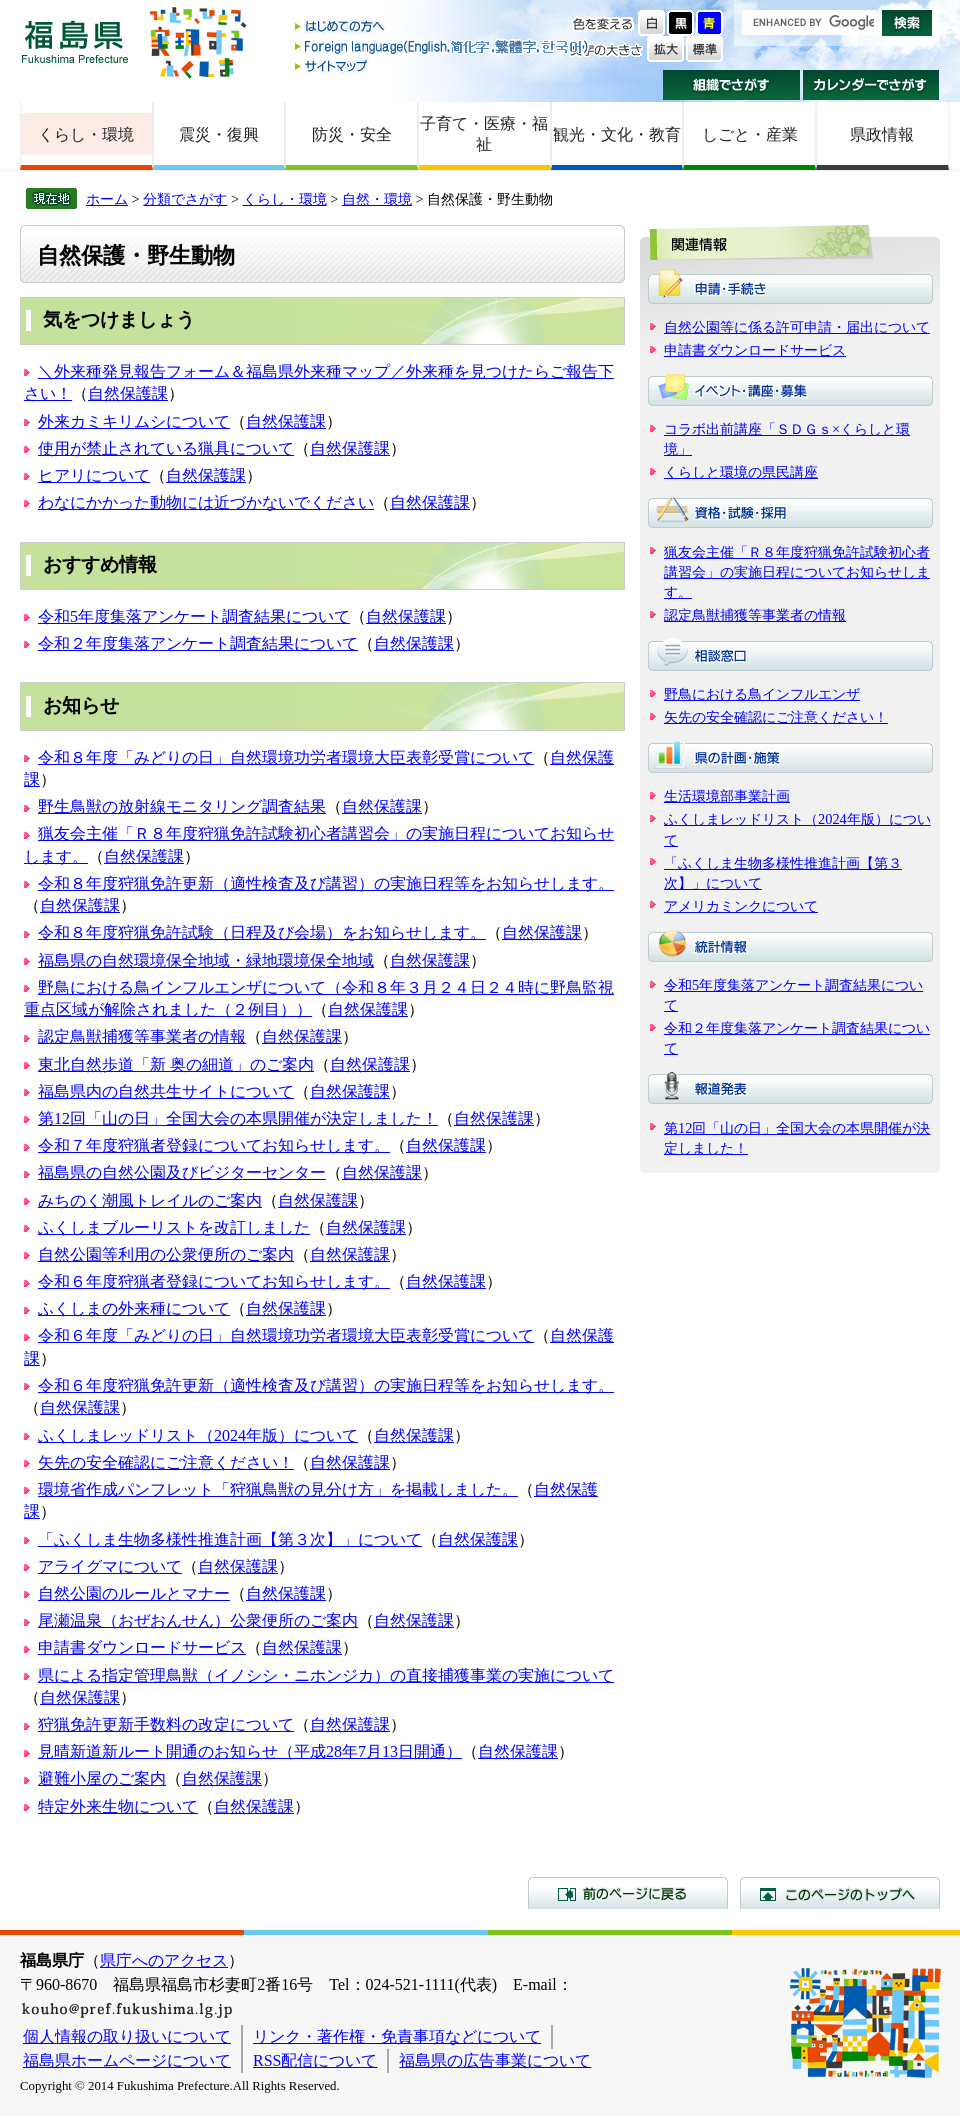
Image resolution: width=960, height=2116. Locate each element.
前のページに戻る (628, 1893)
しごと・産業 (750, 134)
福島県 (75, 41)
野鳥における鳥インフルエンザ (762, 694)
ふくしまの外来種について (134, 1308)
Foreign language (443, 46)
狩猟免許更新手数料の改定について (166, 1724)
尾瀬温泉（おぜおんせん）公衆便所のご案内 (198, 1620)
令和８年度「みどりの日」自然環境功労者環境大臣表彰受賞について (286, 757)
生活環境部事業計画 (727, 796)
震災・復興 (219, 134)
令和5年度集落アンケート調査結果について (194, 616)
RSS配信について (315, 2060)
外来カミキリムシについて (134, 421)
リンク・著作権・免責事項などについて (397, 2036)
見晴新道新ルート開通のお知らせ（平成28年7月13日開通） (250, 1751)
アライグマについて (110, 1566)
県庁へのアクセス (164, 1960)
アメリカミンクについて (741, 906)
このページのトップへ (840, 1893)
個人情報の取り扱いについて (127, 2036)
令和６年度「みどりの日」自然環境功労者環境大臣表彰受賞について (286, 1335)
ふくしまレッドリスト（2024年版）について (198, 1435)
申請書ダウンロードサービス (142, 1647)
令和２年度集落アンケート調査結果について (198, 643)
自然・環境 (377, 199)
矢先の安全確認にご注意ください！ (166, 1462)
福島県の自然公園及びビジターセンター (182, 1172)
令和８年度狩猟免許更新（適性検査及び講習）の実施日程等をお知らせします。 (326, 883)
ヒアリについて (94, 475)
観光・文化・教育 (617, 134)
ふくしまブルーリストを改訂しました (174, 1227)
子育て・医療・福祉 (484, 134)
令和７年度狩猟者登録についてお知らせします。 (214, 1145)
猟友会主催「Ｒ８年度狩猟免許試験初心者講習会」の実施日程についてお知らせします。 (797, 572)
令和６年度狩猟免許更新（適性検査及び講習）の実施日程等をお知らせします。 (326, 1385)
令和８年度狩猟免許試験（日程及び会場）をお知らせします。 (262, 932)
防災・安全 (352, 134)
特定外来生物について (118, 1806)
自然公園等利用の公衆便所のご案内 (166, 1254)
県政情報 (882, 134)
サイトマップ (443, 65)
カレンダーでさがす (871, 85)
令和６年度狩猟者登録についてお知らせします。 (214, 1281)
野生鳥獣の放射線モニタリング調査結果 (182, 806)
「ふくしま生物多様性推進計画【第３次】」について (230, 1539)
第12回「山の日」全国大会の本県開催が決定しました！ (238, 1118)
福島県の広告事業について (495, 2060)
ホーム (107, 199)
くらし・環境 (86, 134)
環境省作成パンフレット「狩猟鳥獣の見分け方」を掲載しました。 (278, 1489)
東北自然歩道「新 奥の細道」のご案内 (176, 1064)
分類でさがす (185, 199)
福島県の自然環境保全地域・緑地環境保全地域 (206, 960)
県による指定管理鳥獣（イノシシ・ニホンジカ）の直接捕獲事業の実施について (326, 1675)
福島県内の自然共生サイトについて (166, 1091)
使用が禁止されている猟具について (166, 448)
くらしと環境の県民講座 (741, 472)
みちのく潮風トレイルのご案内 (150, 1200)
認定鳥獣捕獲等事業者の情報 (142, 1036)
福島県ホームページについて (127, 2060)
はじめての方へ (443, 27)
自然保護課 (128, 393)
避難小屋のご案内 (102, 1778)
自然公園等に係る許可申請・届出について (797, 327)
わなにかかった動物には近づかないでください (206, 502)
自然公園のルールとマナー (134, 1593)
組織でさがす (731, 85)
